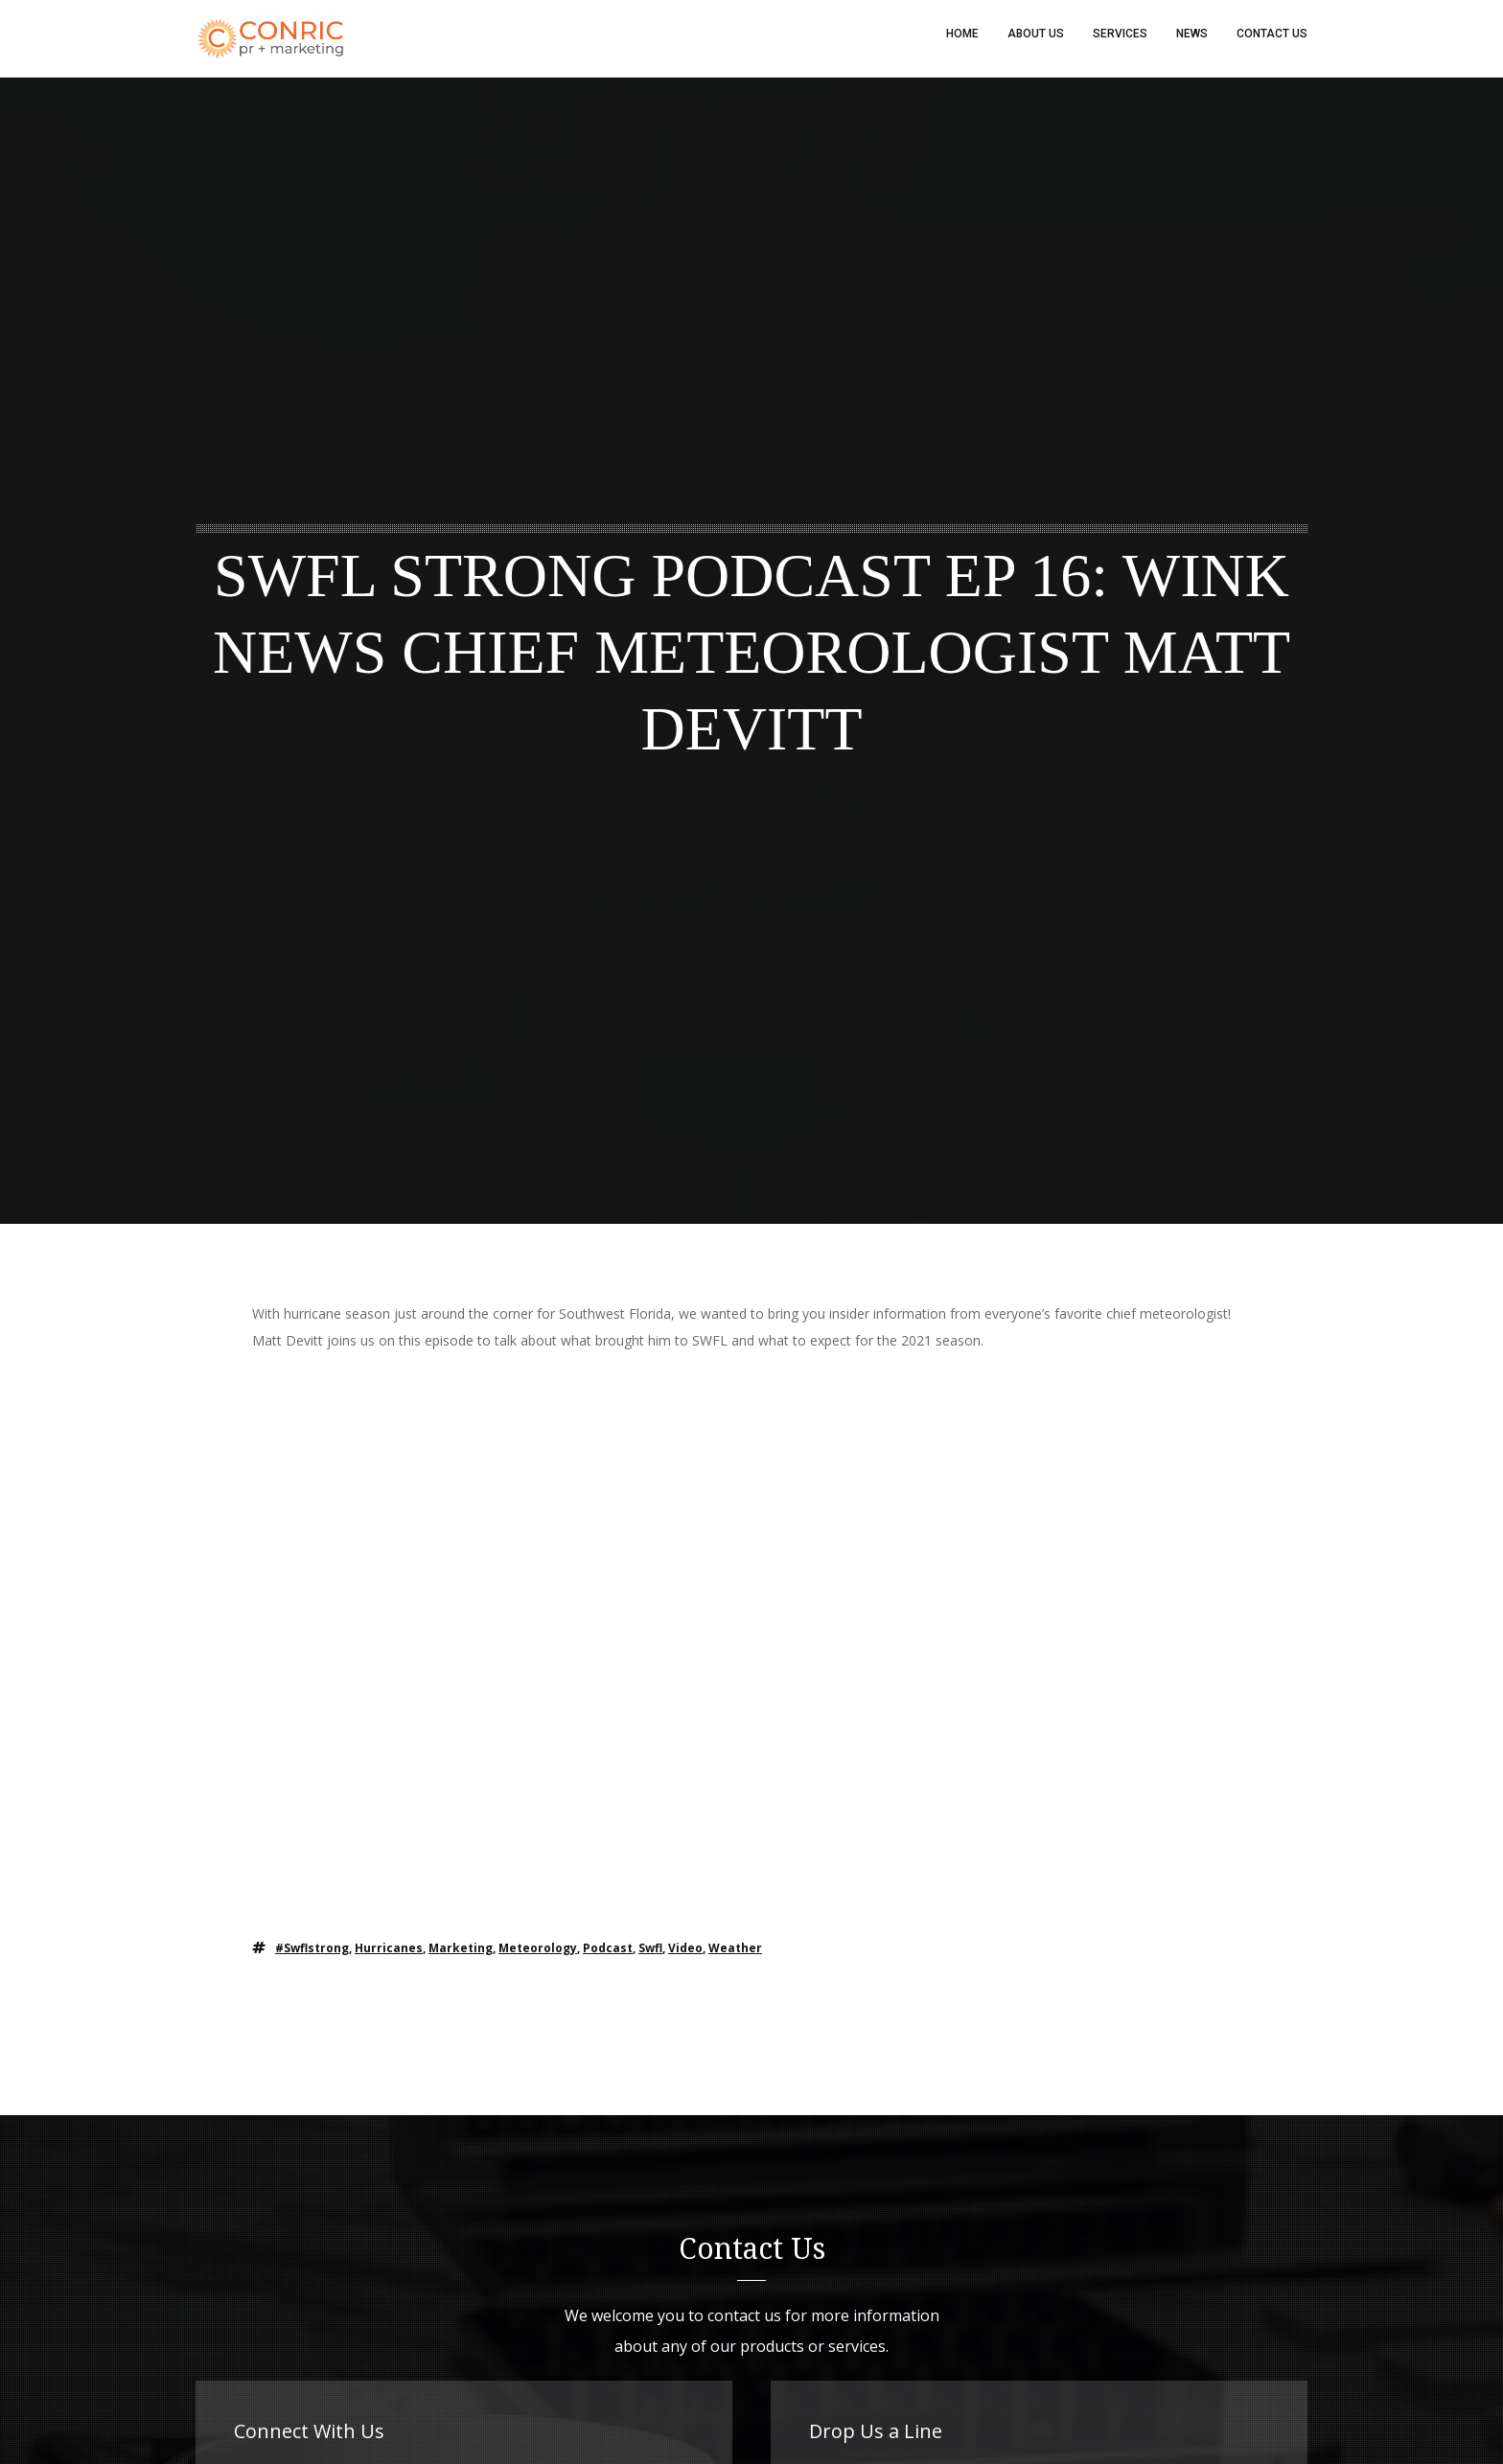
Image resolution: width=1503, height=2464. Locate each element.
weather (735, 1956)
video (685, 1956)
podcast (608, 1956)
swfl (650, 1956)
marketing (460, 1956)
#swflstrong (312, 1956)
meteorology (537, 1956)
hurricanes (389, 1956)
